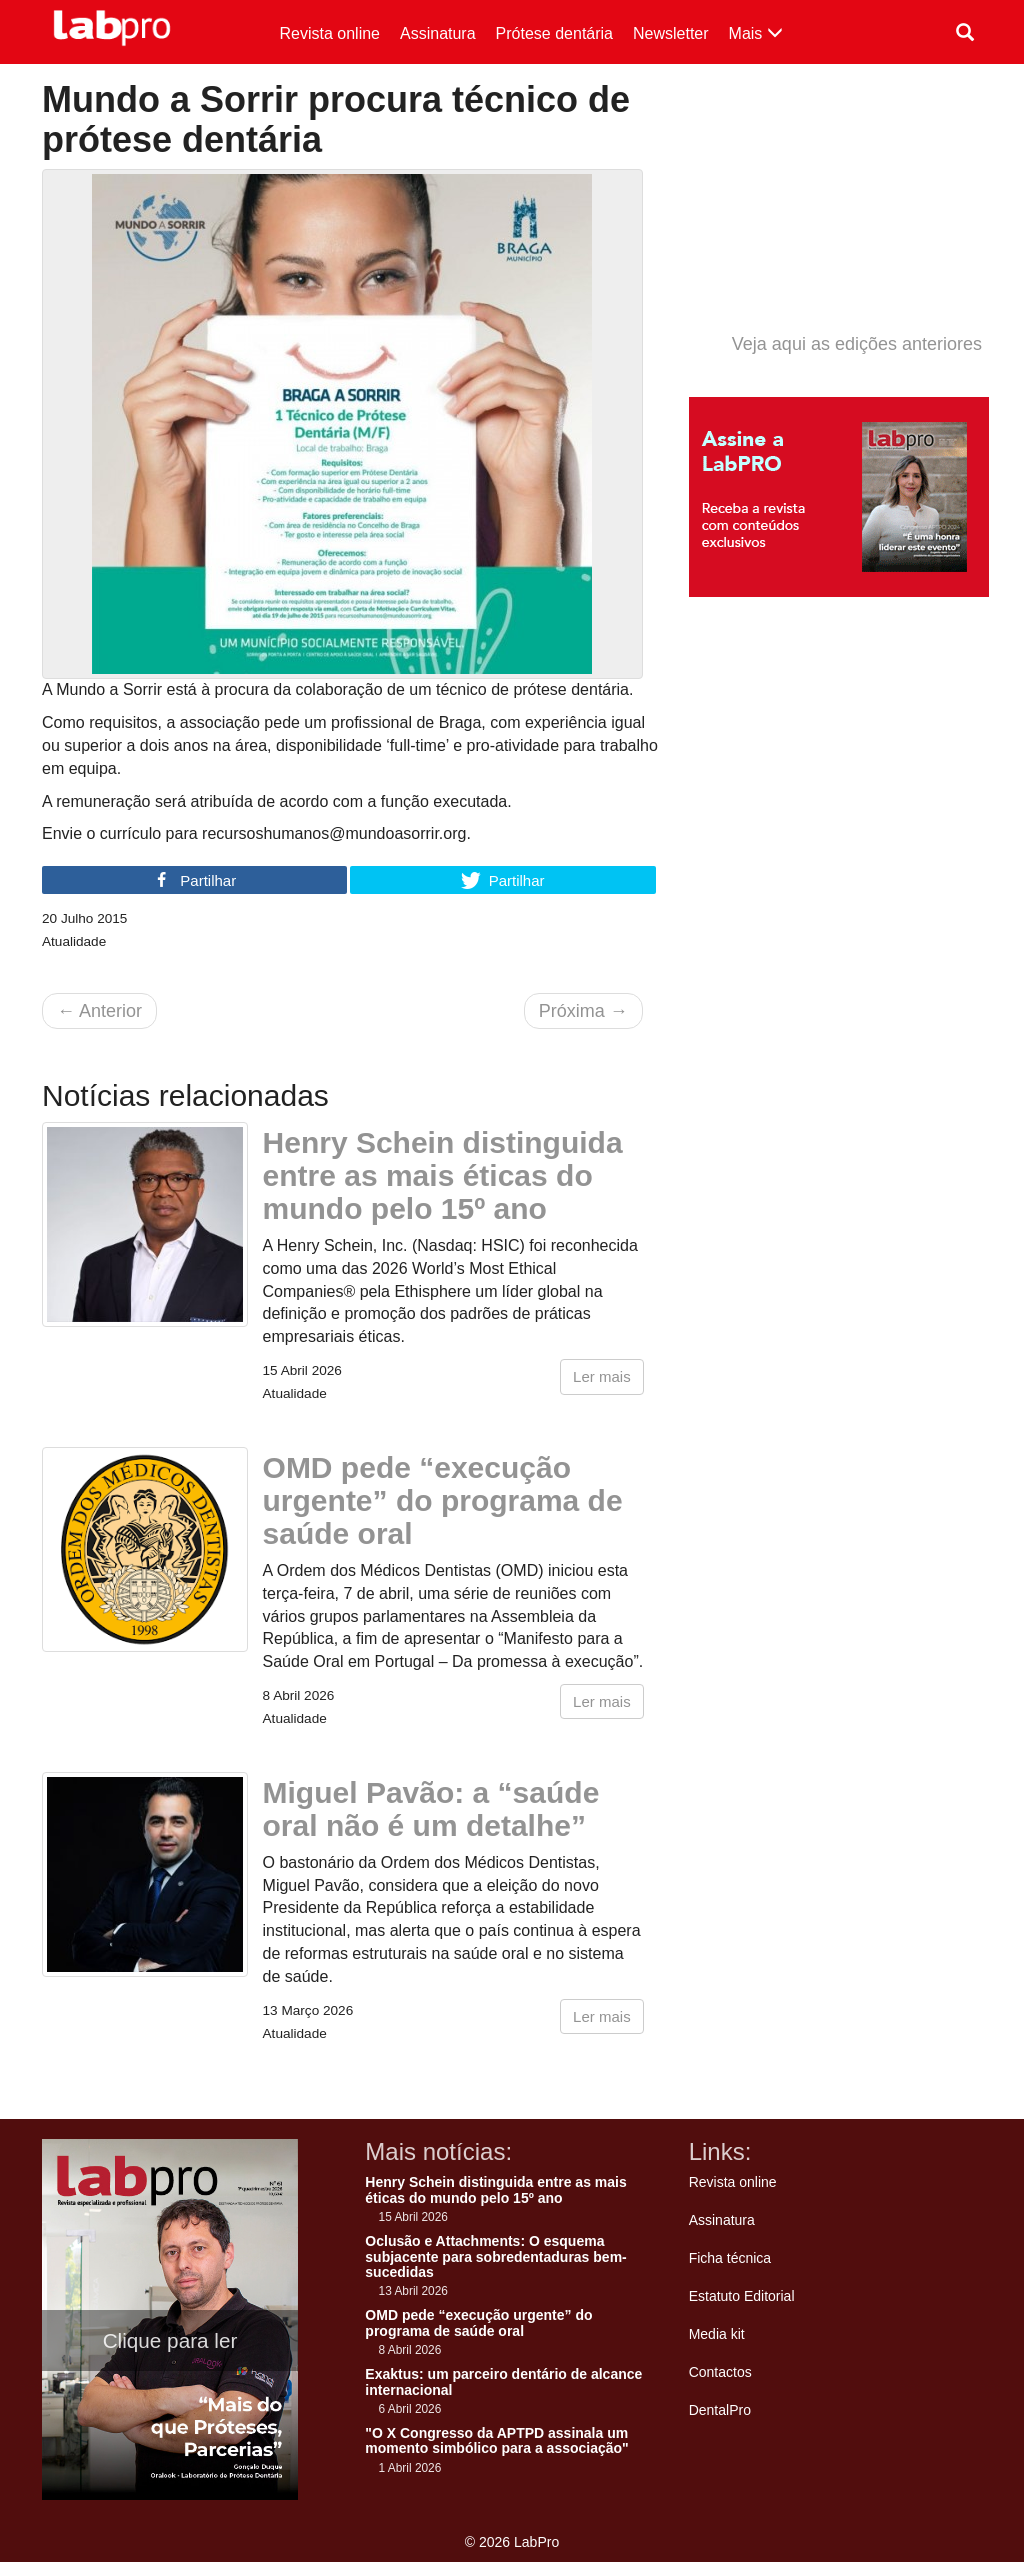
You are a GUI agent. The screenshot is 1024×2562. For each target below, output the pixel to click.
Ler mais (602, 1376)
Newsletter (671, 33)
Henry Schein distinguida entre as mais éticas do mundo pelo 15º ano (443, 1175)
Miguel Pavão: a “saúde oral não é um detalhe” (431, 1809)
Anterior (99, 1011)
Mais (756, 33)
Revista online (330, 33)
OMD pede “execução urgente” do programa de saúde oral (443, 1500)
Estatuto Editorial (742, 2296)
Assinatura (438, 33)
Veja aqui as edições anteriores (857, 344)
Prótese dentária (554, 33)
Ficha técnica (730, 2258)
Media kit (717, 2334)
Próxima (583, 1011)
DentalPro (720, 2410)
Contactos (720, 2372)
